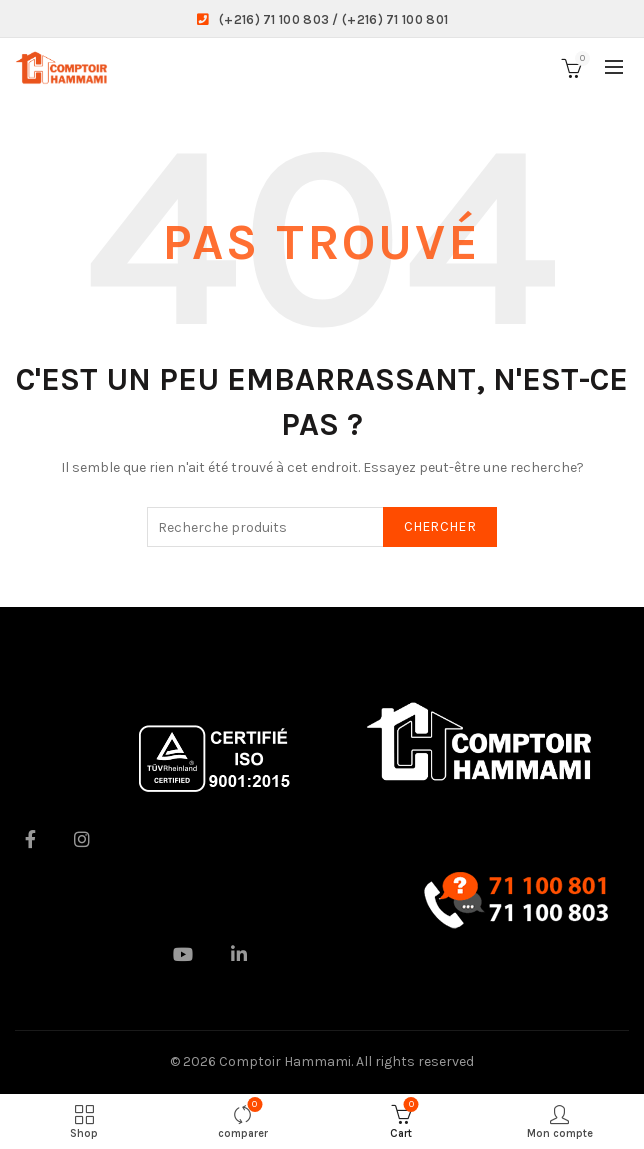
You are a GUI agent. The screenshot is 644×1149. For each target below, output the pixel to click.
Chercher (440, 526)
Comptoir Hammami (285, 1061)
